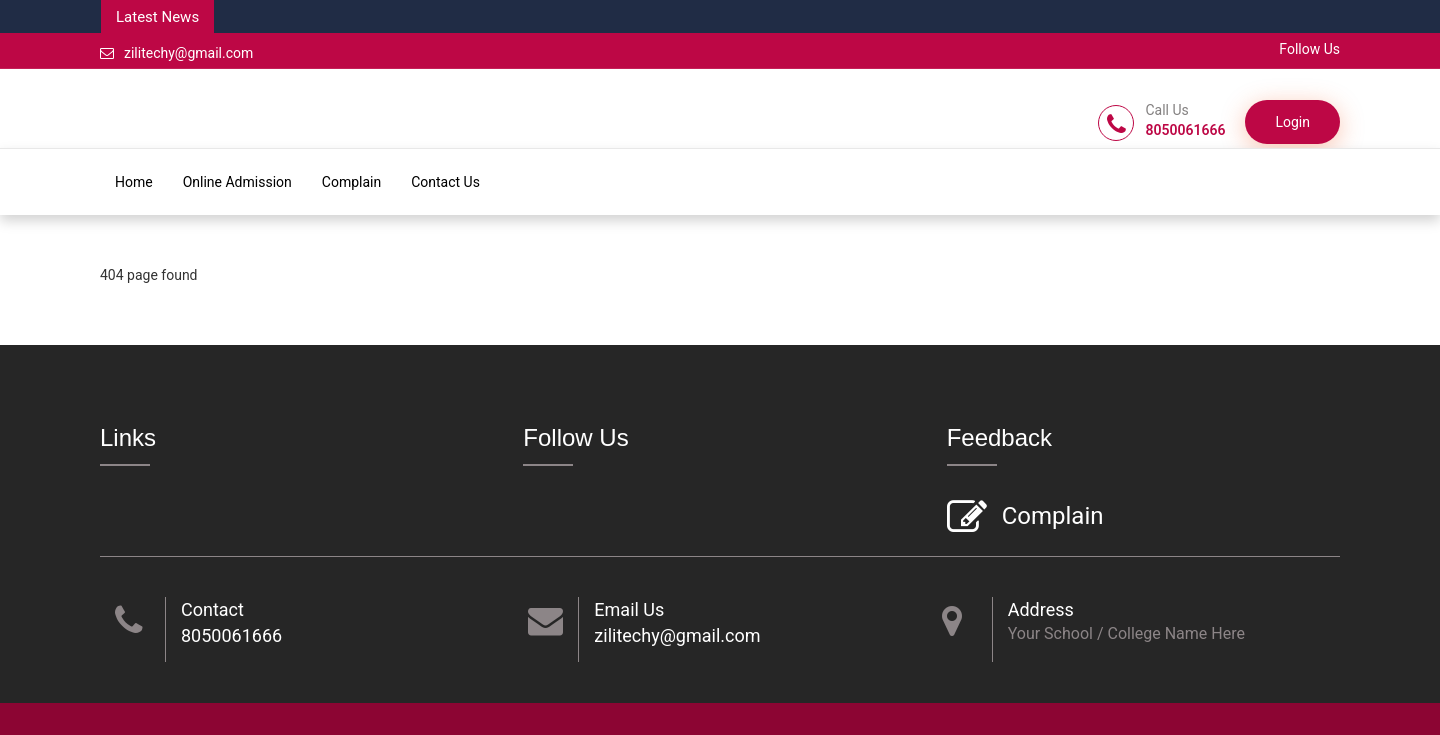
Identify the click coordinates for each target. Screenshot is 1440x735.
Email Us (629, 609)
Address (1041, 609)
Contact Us (445, 182)
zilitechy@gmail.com (176, 53)
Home (134, 182)
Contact (212, 609)
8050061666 (231, 635)
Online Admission (237, 182)
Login (1292, 122)
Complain (351, 182)
